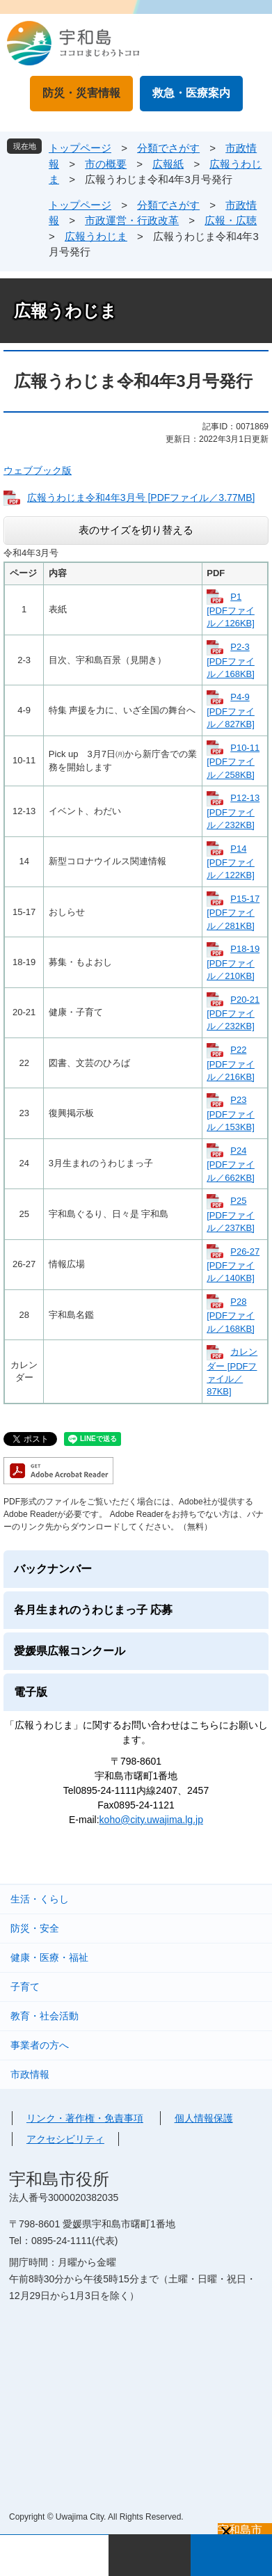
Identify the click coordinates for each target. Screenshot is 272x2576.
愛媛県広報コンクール (69, 1651)
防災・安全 (34, 1928)
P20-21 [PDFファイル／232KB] (233, 1013)
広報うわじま (96, 236)
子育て (25, 1986)
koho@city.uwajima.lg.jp (151, 1819)
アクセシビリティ (65, 2139)
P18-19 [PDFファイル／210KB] (233, 962)
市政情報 (29, 2074)
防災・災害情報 (81, 93)
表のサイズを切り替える (136, 530)
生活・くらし (39, 1899)
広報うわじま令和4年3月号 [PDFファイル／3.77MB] (141, 497)
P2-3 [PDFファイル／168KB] (231, 660)
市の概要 (106, 164)
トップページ (80, 148)
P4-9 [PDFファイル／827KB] (231, 710)
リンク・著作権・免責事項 (84, 2118)
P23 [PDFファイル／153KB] (231, 1113)
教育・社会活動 (44, 2015)
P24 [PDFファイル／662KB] (231, 1164)
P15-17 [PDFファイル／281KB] (233, 912)
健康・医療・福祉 (49, 1957)
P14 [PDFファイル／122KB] (231, 862)
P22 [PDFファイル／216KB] (231, 1063)
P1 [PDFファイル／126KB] (231, 610)
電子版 (30, 1692)
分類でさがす (168, 148)
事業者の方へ (39, 2045)
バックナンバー (53, 1569)
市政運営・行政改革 (132, 220)
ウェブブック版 (37, 470)
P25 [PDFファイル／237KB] (231, 1214)
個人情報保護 (204, 2118)
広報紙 (168, 164)
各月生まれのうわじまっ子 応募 (93, 1610)
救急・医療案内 (191, 93)
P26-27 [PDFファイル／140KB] (233, 1265)
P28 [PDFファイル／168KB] (231, 1315)
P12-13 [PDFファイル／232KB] (233, 811)
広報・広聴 (231, 220)
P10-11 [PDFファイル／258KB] (233, 761)
